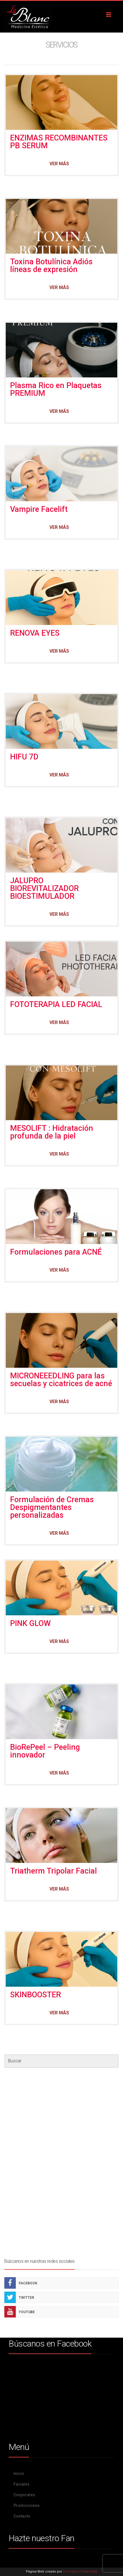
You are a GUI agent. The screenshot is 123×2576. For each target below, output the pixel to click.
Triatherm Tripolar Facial (53, 1871)
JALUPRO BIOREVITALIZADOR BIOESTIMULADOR (44, 888)
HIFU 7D (24, 756)
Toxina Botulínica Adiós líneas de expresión (51, 265)
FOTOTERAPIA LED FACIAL (56, 1004)
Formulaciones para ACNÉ (56, 1252)
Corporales (24, 2495)
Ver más (59, 163)
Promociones (27, 2505)
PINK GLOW (30, 1623)
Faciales (22, 2484)
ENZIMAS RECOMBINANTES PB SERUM (58, 141)
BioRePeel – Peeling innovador (45, 1751)
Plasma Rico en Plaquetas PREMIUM (55, 389)
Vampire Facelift (39, 509)
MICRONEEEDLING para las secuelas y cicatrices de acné (61, 1379)
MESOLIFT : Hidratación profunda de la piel (51, 1132)
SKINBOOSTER (35, 1994)
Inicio (19, 2473)
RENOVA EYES (36, 633)
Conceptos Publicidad (80, 2571)
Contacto (22, 2516)
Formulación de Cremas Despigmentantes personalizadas (52, 1507)
